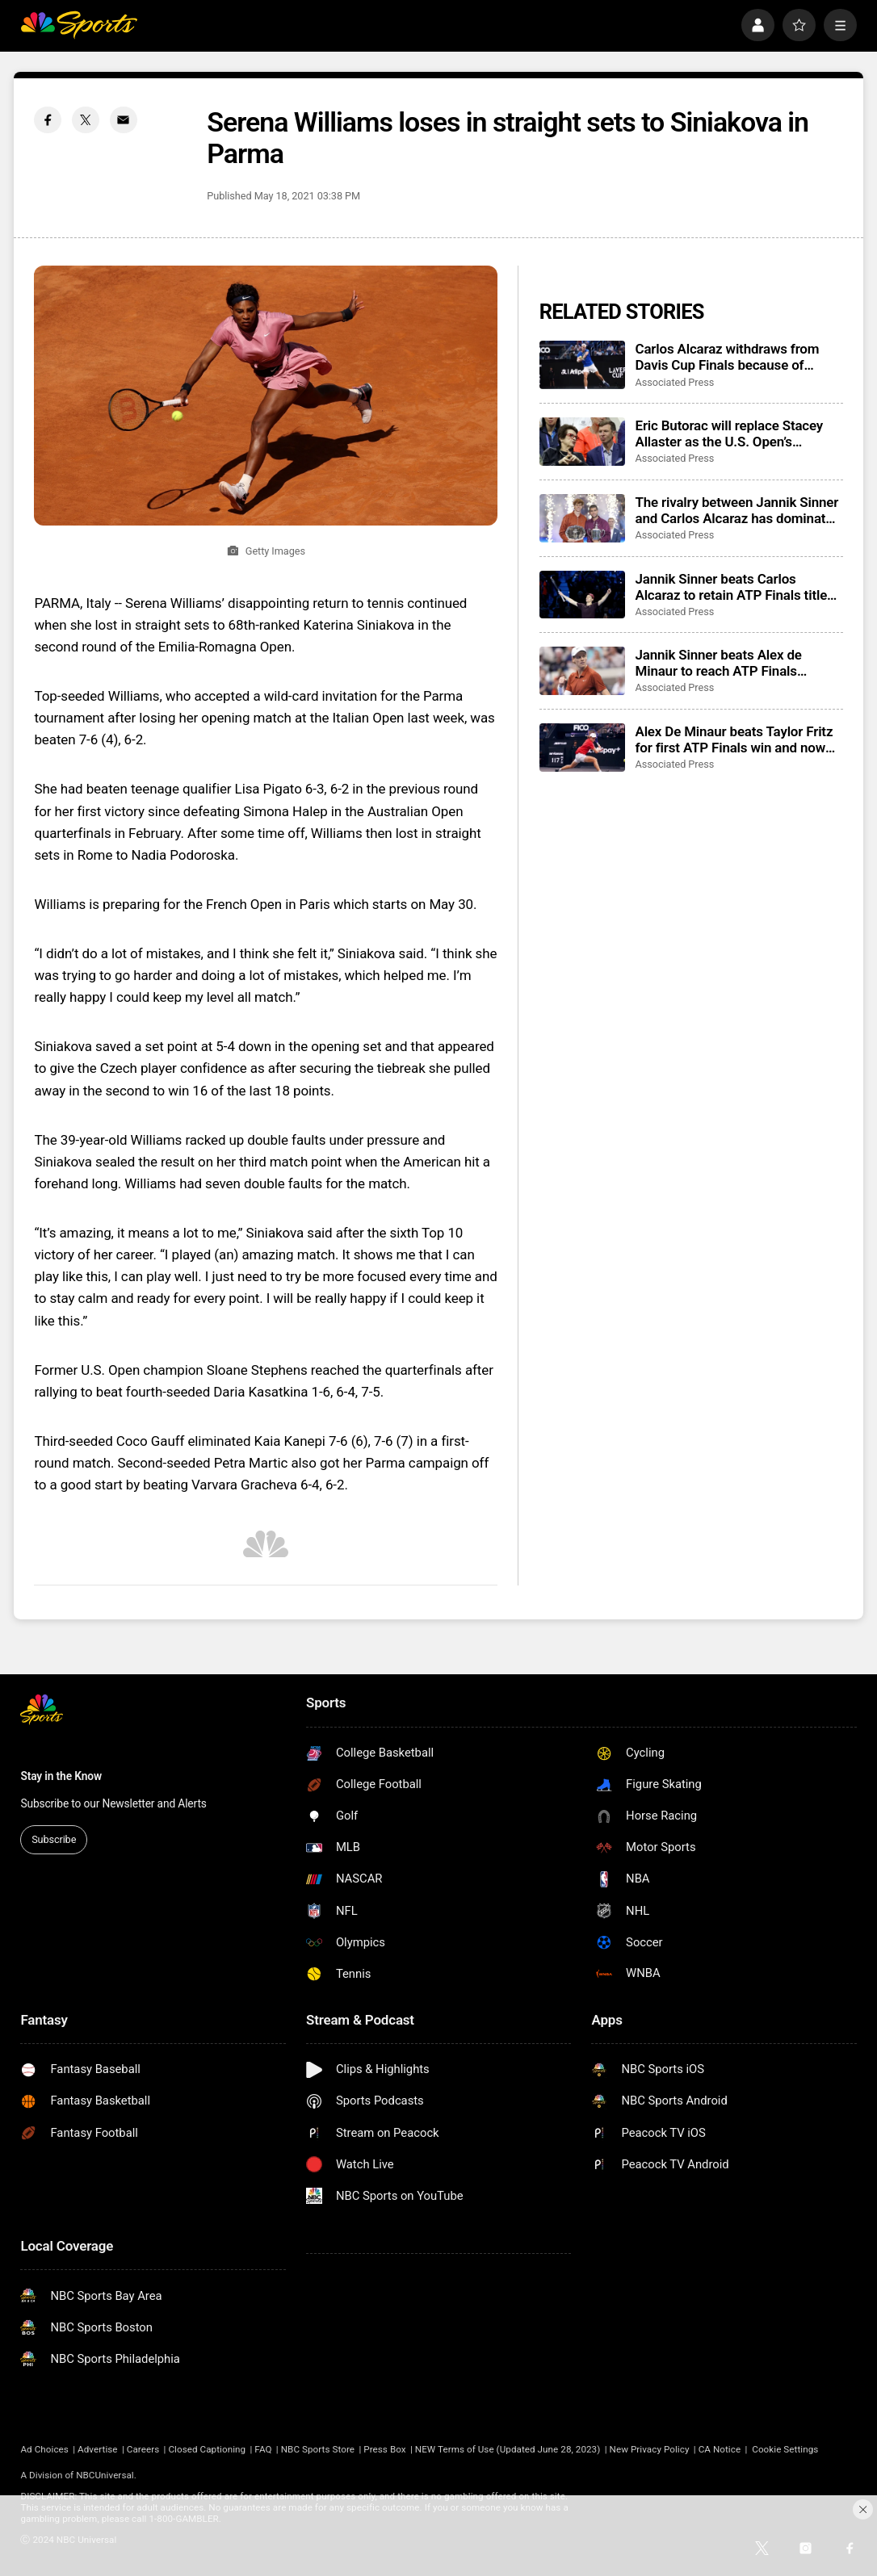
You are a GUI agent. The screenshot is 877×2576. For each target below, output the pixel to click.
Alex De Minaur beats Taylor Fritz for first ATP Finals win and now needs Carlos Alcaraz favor (734, 739)
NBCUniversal (105, 2475)
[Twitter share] (85, 120)
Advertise (98, 2449)
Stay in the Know (61, 1776)
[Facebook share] (47, 120)
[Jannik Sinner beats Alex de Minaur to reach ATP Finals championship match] (582, 671)
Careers (143, 2449)
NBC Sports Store (318, 2449)
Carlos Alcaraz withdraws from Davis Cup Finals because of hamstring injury (727, 357)
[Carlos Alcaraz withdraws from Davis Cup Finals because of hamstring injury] (582, 365)
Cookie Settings (785, 2449)
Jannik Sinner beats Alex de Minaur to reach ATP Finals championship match (718, 663)
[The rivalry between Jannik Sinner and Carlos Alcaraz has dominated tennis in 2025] (582, 518)
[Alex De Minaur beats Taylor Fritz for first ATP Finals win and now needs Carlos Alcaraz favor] (582, 747)
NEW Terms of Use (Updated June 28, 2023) (508, 2449)
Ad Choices (44, 2449)
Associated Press (674, 382)
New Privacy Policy (650, 2449)
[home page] (78, 25)
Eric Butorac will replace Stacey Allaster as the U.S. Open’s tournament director (729, 433)
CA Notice (720, 2449)
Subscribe (53, 1839)
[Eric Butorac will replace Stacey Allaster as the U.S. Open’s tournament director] (582, 441)
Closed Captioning (206, 2449)
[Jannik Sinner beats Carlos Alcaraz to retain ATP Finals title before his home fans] (582, 595)
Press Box (384, 2449)
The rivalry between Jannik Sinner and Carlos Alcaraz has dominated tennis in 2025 (737, 510)
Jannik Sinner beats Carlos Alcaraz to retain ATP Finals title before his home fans (731, 587)
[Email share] (123, 120)
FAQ (262, 2449)
